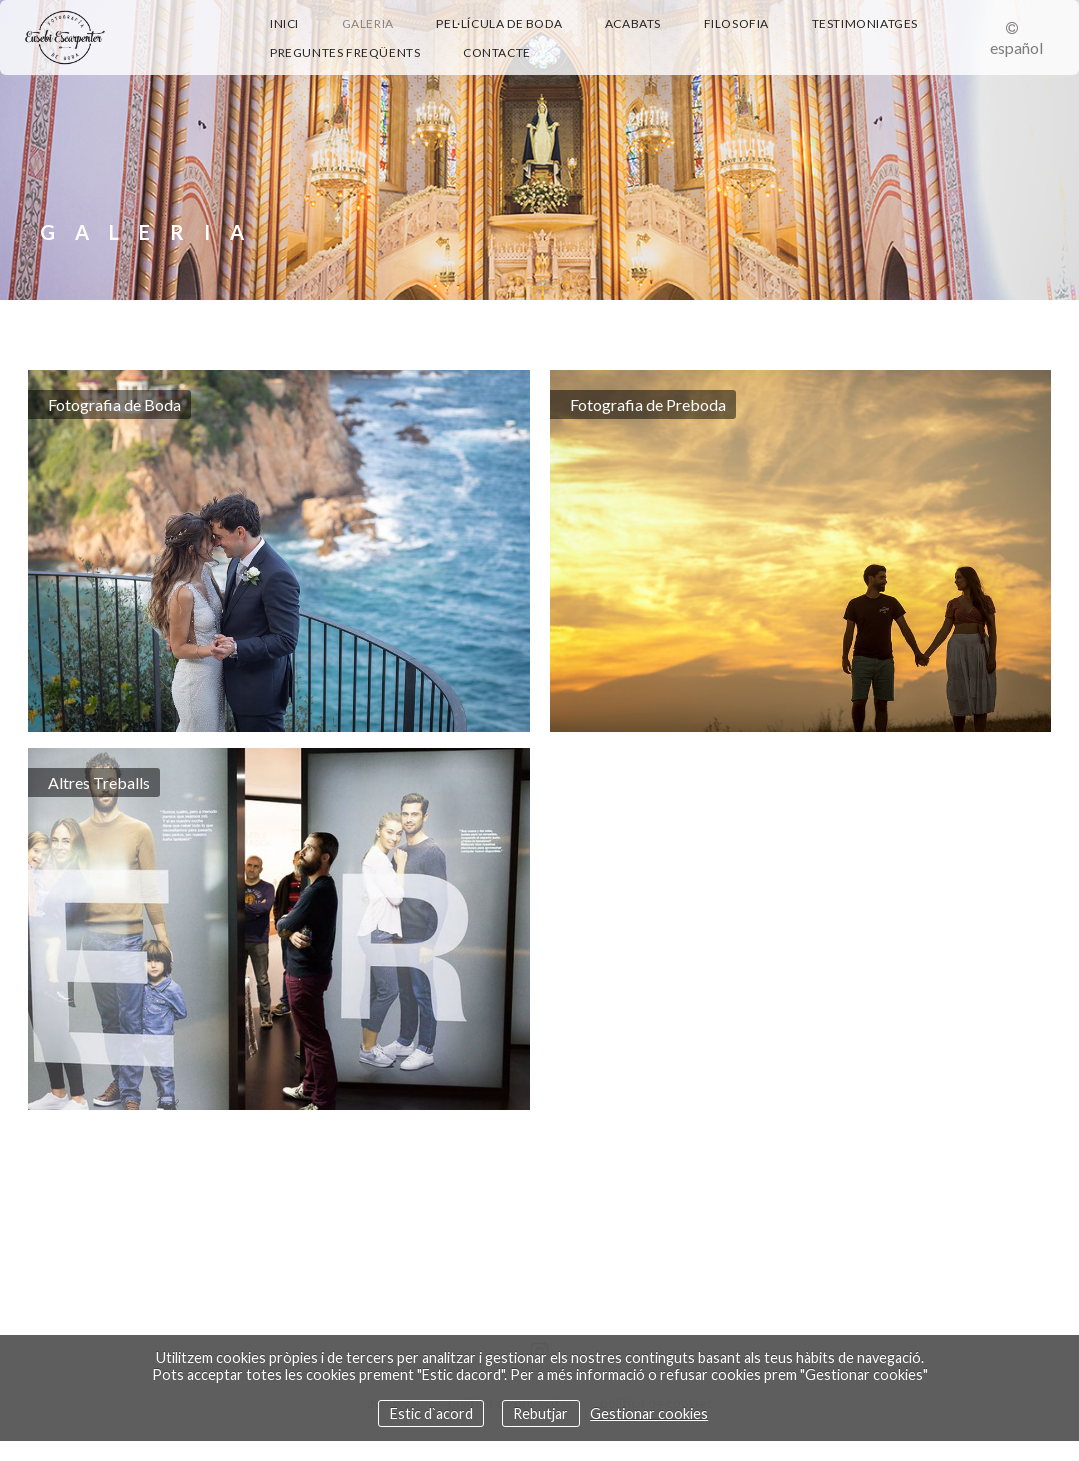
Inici (284, 23)
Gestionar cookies (649, 1413)
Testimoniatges (865, 23)
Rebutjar (540, 1413)
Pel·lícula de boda (499, 23)
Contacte (497, 52)
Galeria (368, 23)
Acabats (633, 23)
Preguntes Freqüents (345, 52)
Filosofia (736, 23)
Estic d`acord (431, 1413)
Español (1016, 47)
